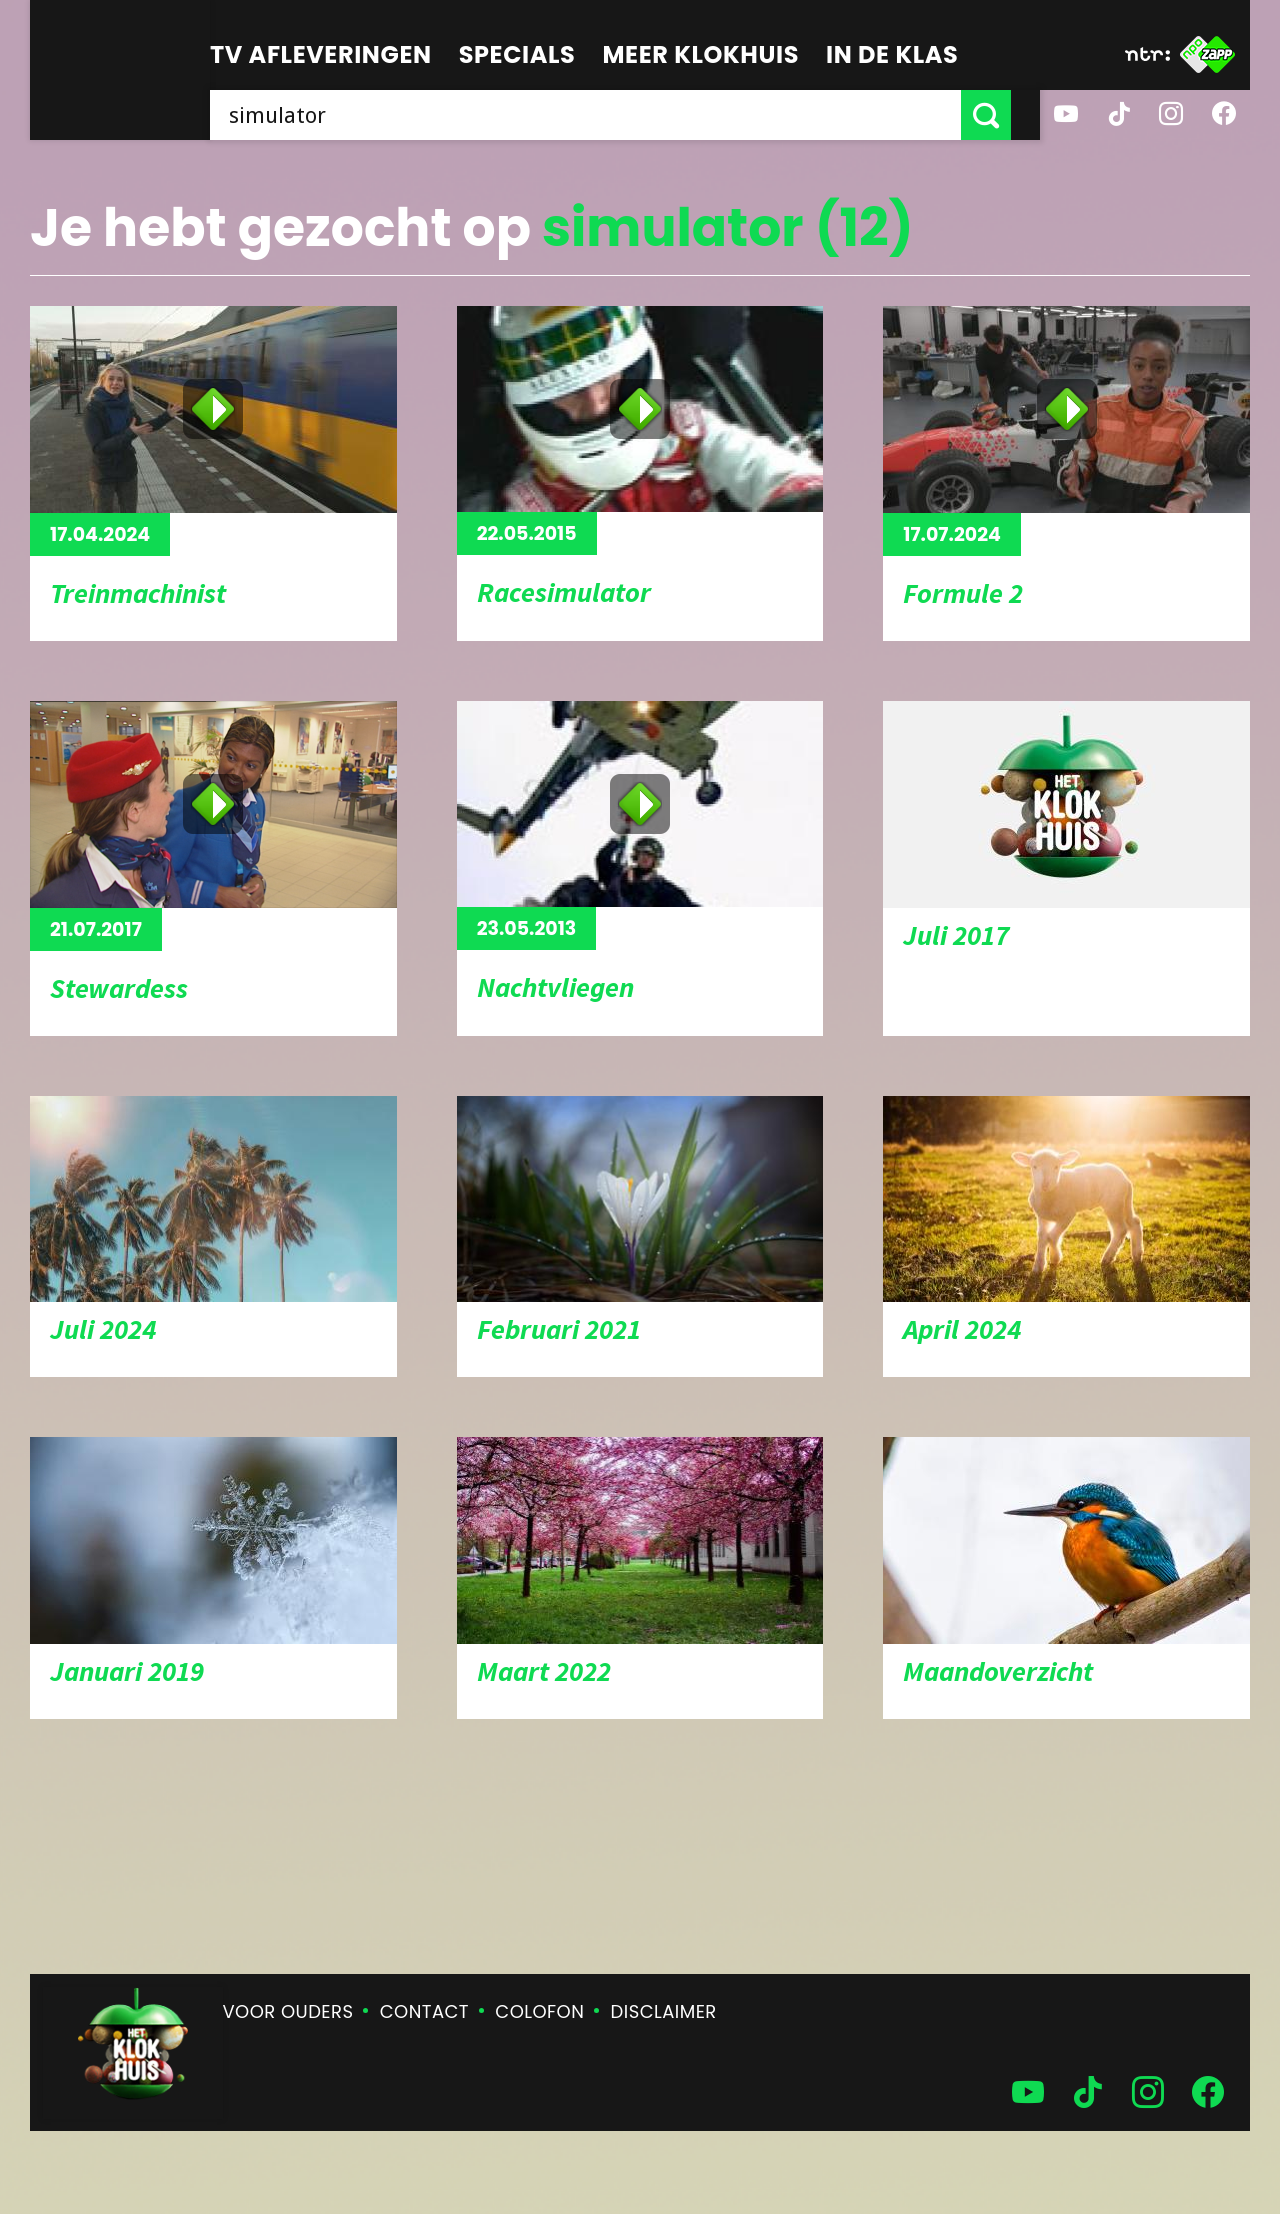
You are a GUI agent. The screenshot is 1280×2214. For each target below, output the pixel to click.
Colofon (539, 2011)
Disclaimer (664, 2011)
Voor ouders (288, 2011)
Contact (424, 2011)
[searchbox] (600, 115)
